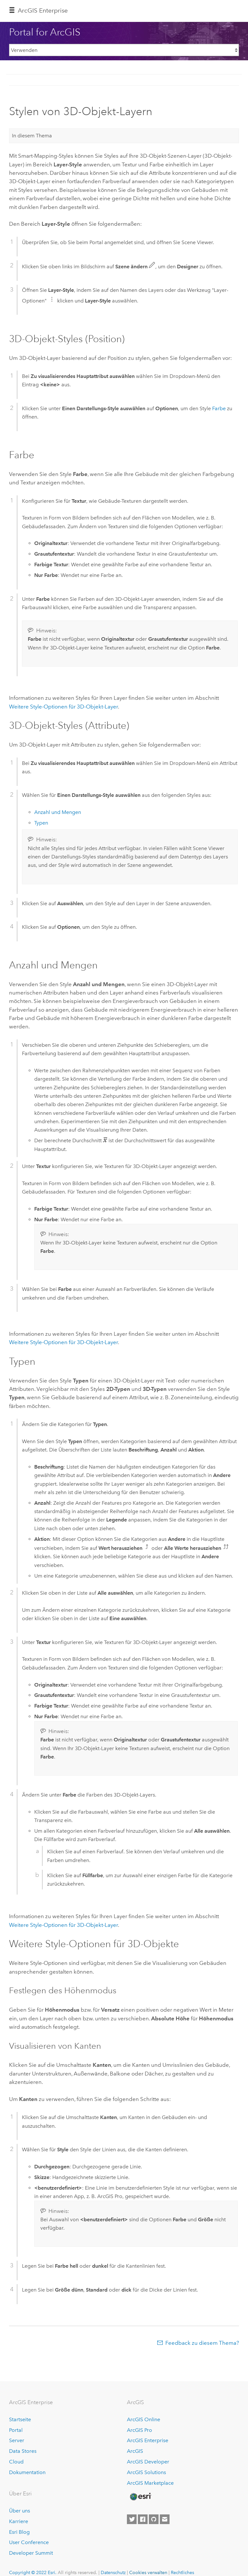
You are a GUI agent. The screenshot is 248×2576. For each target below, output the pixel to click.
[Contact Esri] (165, 2519)
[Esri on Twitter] (132, 2519)
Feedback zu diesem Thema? (202, 2343)
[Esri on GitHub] (154, 2519)
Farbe (219, 408)
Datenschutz (113, 2572)
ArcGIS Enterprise (147, 2440)
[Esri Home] (140, 2497)
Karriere (18, 2521)
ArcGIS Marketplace (150, 2483)
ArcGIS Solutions (146, 2472)
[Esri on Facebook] (143, 2519)
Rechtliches (182, 2572)
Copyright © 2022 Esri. (33, 2572)
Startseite (20, 2419)
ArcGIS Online (143, 2419)
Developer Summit (31, 2553)
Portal (16, 2430)
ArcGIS (135, 2451)
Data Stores (22, 2451)
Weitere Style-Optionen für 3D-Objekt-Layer (63, 706)
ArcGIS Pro (139, 2430)
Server (16, 2440)
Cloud (16, 2462)
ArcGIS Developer (148, 2462)
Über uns (19, 2511)
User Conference (29, 2542)
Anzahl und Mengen (57, 812)
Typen (41, 823)
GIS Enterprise (43, 10)
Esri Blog (19, 2532)
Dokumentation (27, 2472)
